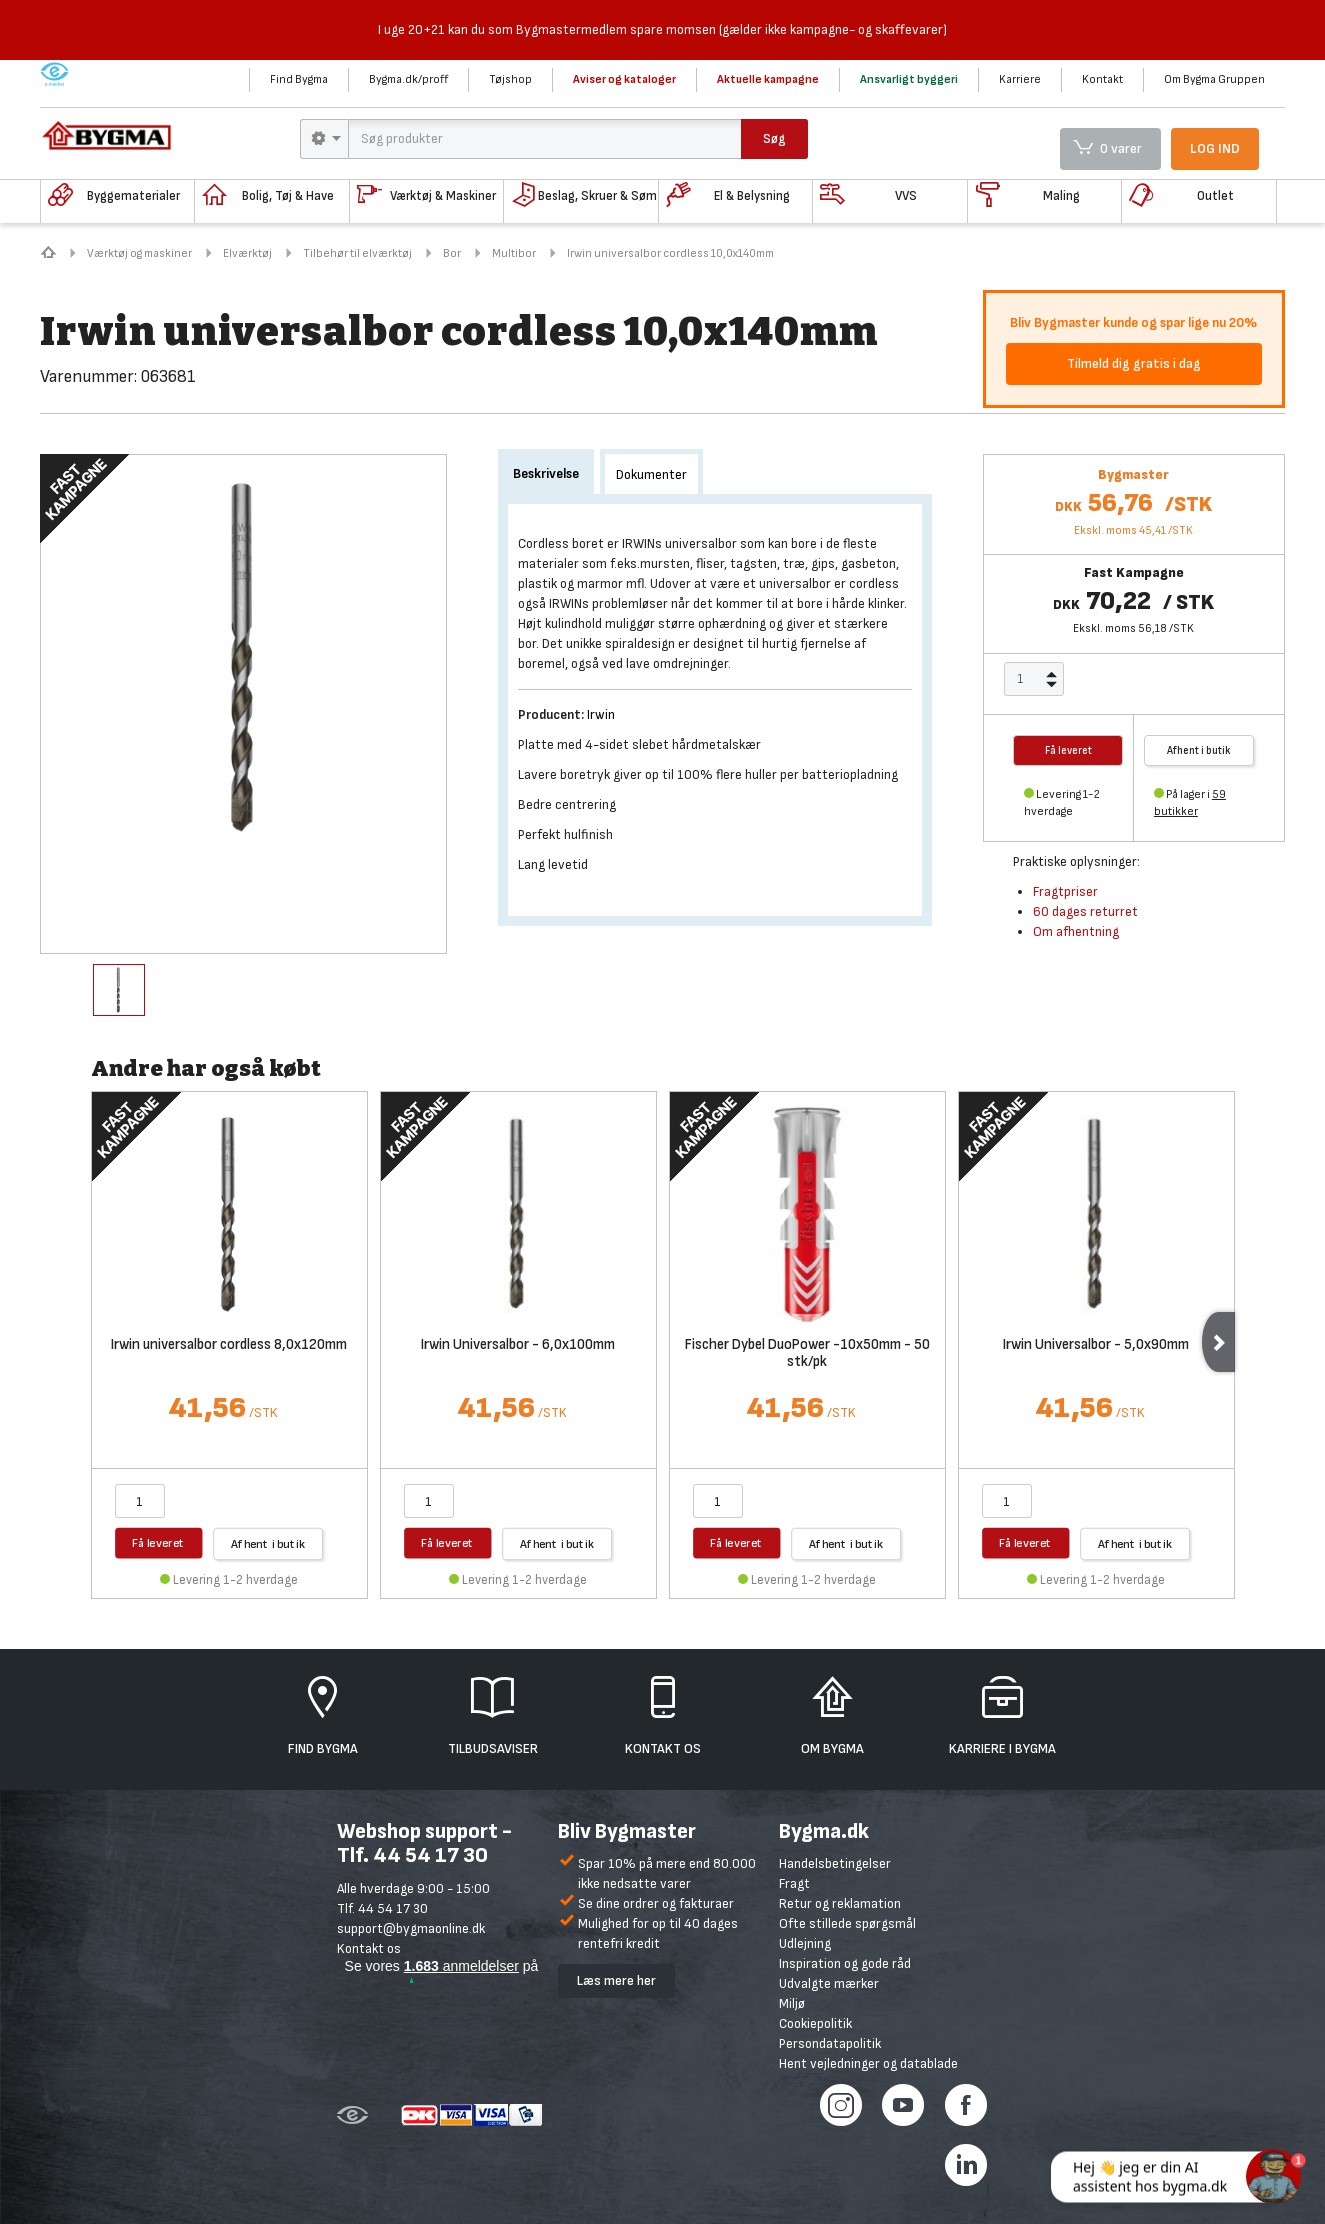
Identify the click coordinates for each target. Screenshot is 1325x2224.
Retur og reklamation (840, 1903)
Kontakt (1102, 79)
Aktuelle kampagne (768, 79)
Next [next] (1218, 1342)
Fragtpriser (1065, 891)
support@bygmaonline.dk (411, 1928)
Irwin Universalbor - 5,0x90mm (1096, 1345)
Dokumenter (651, 474)
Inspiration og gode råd (845, 1963)
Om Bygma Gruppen (1214, 79)
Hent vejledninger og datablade (868, 2063)
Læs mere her (616, 1980)
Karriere (1020, 79)
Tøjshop (510, 79)
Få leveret (158, 1542)
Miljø (792, 2003)
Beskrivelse (546, 473)
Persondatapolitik (830, 2043)
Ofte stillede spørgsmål (847, 1923)
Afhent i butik (1198, 750)
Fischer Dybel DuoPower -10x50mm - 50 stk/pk (807, 1354)
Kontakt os (369, 1948)
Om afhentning (1076, 931)
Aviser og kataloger (624, 79)
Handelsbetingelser (835, 1863)
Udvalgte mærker (829, 1983)
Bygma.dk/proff (408, 79)
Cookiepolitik (815, 2023)
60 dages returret (1085, 911)
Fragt (794, 1883)
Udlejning (805, 1943)
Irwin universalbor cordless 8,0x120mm (229, 1345)
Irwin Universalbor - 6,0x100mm (518, 1345)
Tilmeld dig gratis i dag (1134, 363)
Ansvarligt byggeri (909, 79)
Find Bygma (299, 79)
